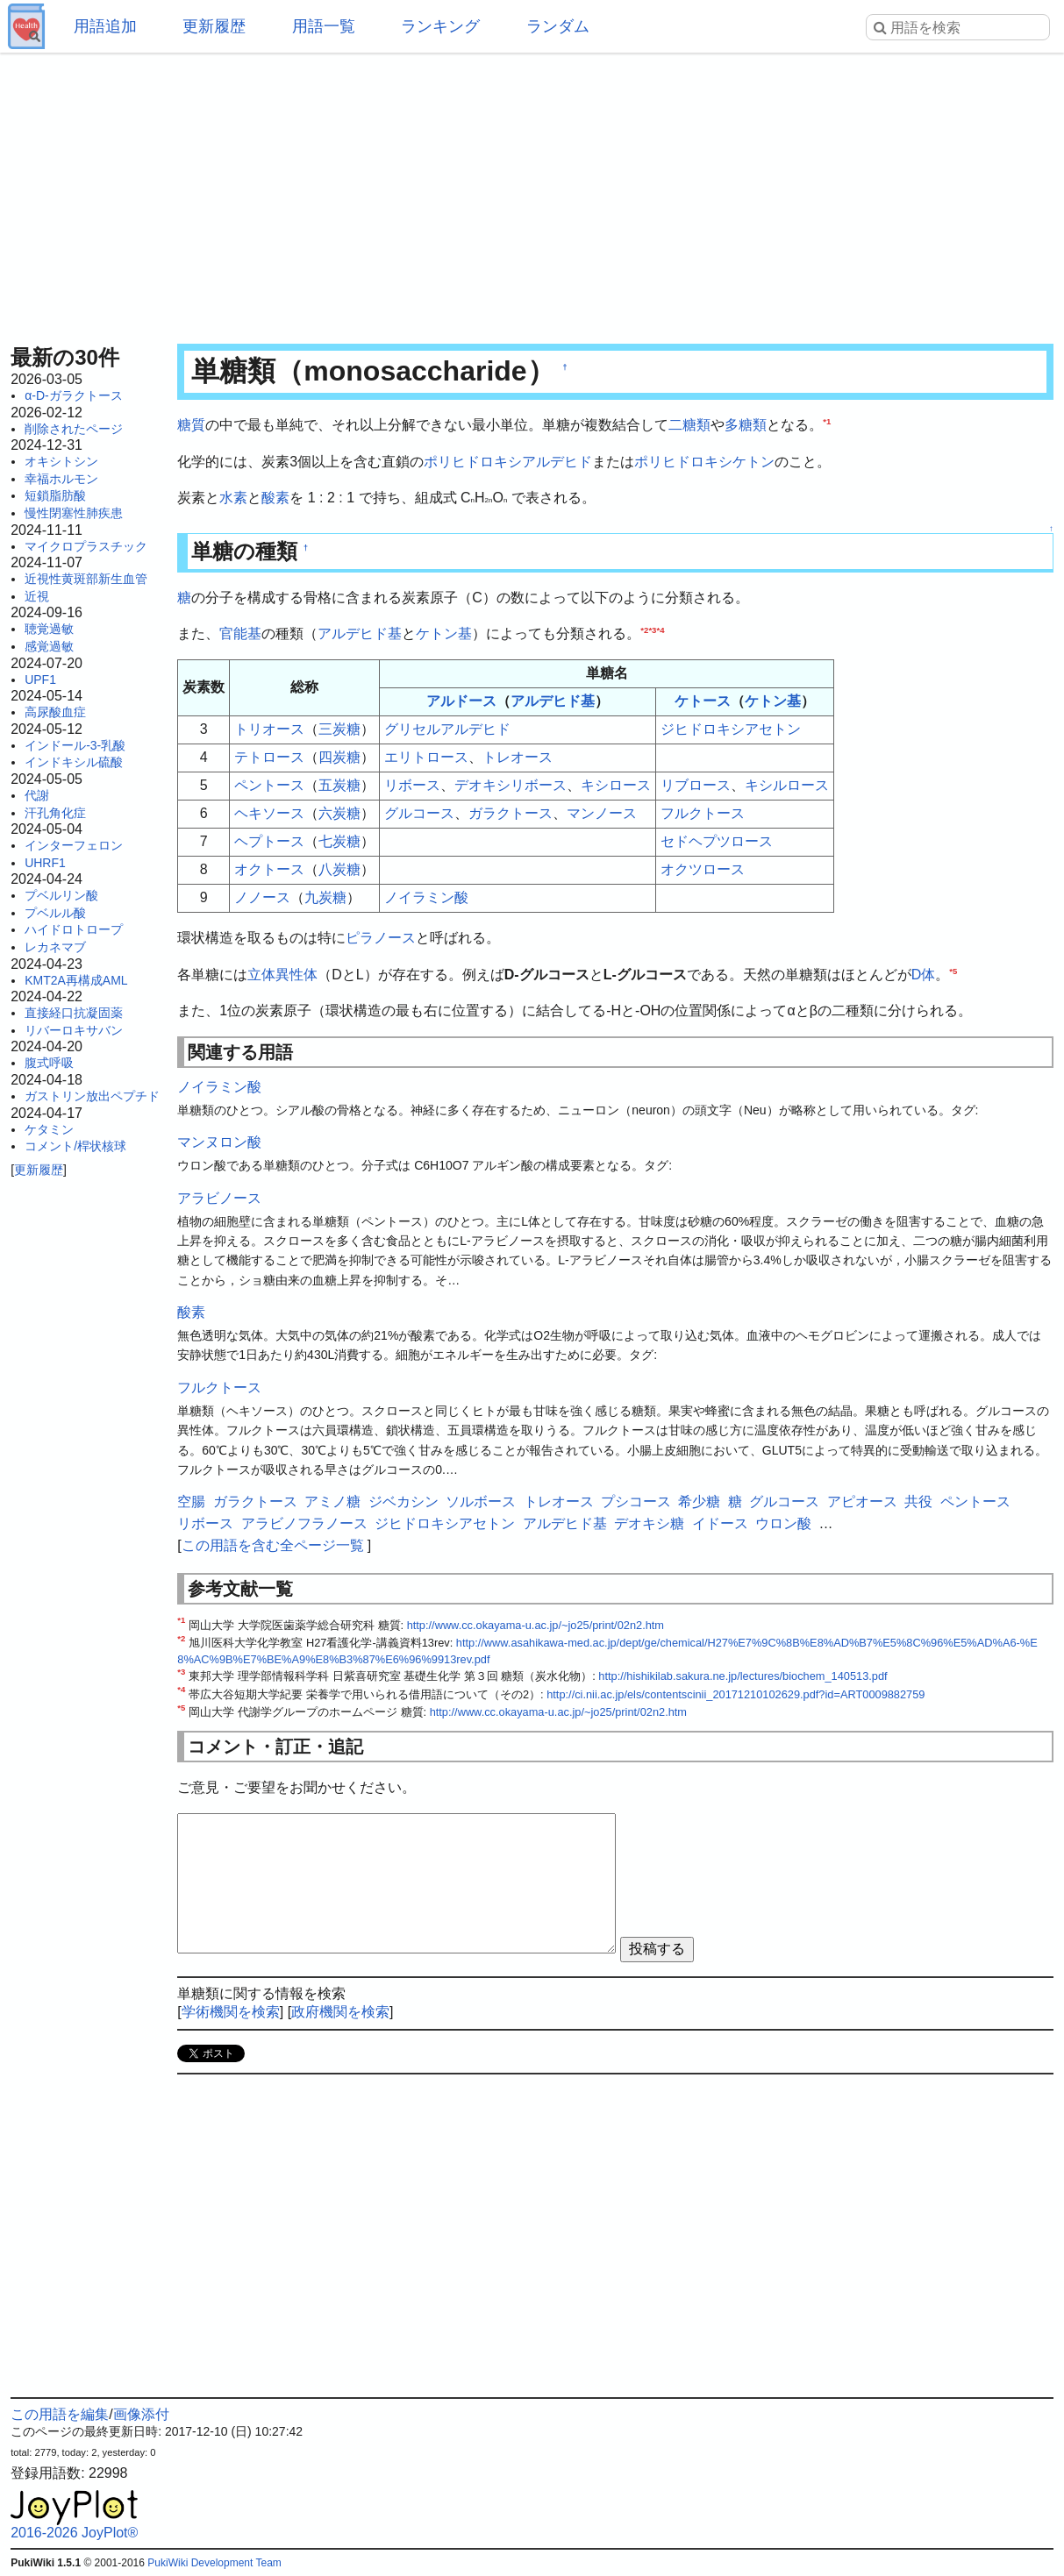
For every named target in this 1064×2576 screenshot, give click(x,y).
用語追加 (105, 26)
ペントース (269, 785)
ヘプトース (269, 841)
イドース (720, 1523)
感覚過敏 (49, 646)
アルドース (461, 701)
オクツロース (703, 869)
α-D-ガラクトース (74, 395)
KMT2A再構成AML (76, 980)
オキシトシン (61, 461)
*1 (827, 421)
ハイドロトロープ (74, 929)
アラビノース (219, 1198)
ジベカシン (403, 1501)
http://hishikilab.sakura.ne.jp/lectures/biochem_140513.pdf (742, 1676)
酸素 (275, 497)
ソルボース (481, 1501)
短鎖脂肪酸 (55, 495)
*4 (660, 630)
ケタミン (49, 1129)
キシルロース (787, 785)
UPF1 (40, 679)
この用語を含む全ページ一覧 (273, 1545)
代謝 (37, 795)
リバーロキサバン (74, 1030)
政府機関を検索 (340, 2011)
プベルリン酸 (61, 895)
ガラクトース (510, 813)
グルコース (419, 813)
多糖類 (746, 424)
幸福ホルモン (61, 479)
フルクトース (703, 813)
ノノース (262, 897)
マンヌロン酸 (219, 1142)
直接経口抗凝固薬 (74, 1013)
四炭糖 (339, 757)
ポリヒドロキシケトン (704, 461)
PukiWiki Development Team (214, 2563)
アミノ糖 (332, 1501)
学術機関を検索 (231, 2011)
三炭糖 (339, 729)
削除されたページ (74, 429)
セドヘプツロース (717, 841)
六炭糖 (339, 813)
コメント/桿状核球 (75, 1146)
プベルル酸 (55, 913)
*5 (953, 970)
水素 (233, 497)
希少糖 (699, 1501)
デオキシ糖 (649, 1523)
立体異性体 (282, 974)
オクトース (269, 869)
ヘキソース (269, 813)
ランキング (440, 26)
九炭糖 (325, 897)
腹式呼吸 (49, 1063)
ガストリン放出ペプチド (92, 1096)
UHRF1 (45, 863)
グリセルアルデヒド (447, 729)
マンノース (602, 813)
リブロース (696, 785)
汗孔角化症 (55, 813)
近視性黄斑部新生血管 (86, 579)
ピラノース (381, 937)
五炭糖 (339, 785)
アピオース (862, 1501)
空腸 (191, 1501)
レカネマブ (55, 947)
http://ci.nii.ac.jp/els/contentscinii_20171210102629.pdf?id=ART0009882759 (735, 1694)
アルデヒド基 (360, 633)
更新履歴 (214, 26)
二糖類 (689, 424)
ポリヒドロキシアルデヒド (508, 461)
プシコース (636, 1501)
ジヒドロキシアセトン (731, 729)
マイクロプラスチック (86, 546)
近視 (37, 596)
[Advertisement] (532, 193)
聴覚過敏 (49, 629)
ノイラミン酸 (426, 897)
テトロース (269, 757)
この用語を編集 (60, 2414)
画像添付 (141, 2414)
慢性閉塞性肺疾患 (74, 513)
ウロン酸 (783, 1523)
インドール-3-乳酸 (75, 745)
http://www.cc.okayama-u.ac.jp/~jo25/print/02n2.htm (535, 1625)
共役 (918, 1501)
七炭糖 (339, 841)
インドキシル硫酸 (74, 762)
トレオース (517, 757)
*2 (644, 630)
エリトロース (426, 757)
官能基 (240, 633)
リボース (412, 785)
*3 (652, 630)
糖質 (191, 424)
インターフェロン (74, 845)
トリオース (269, 729)
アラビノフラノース (304, 1523)
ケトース (703, 701)
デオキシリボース (510, 785)
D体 (923, 974)
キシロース (616, 785)
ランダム (557, 26)
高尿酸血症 (55, 712)
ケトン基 (444, 633)
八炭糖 (339, 869)
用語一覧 (323, 26)
